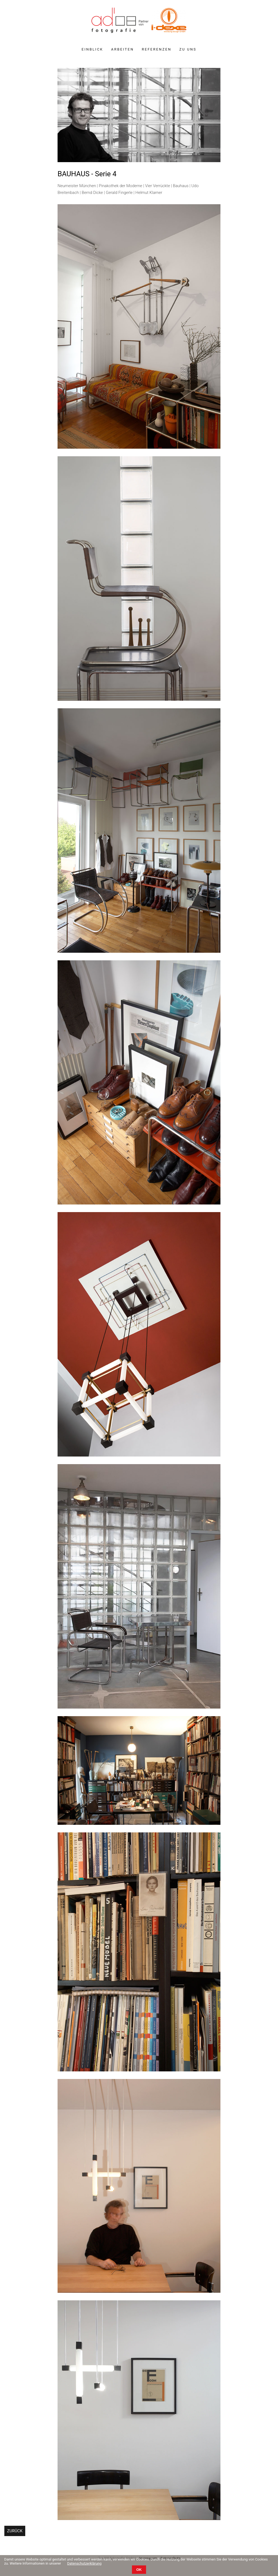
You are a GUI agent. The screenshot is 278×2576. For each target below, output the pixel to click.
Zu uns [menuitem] (188, 49)
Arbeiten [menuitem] (122, 49)
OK (139, 2558)
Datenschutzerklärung (84, 2552)
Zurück (15, 2530)
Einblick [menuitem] (92, 49)
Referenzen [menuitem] (156, 49)
